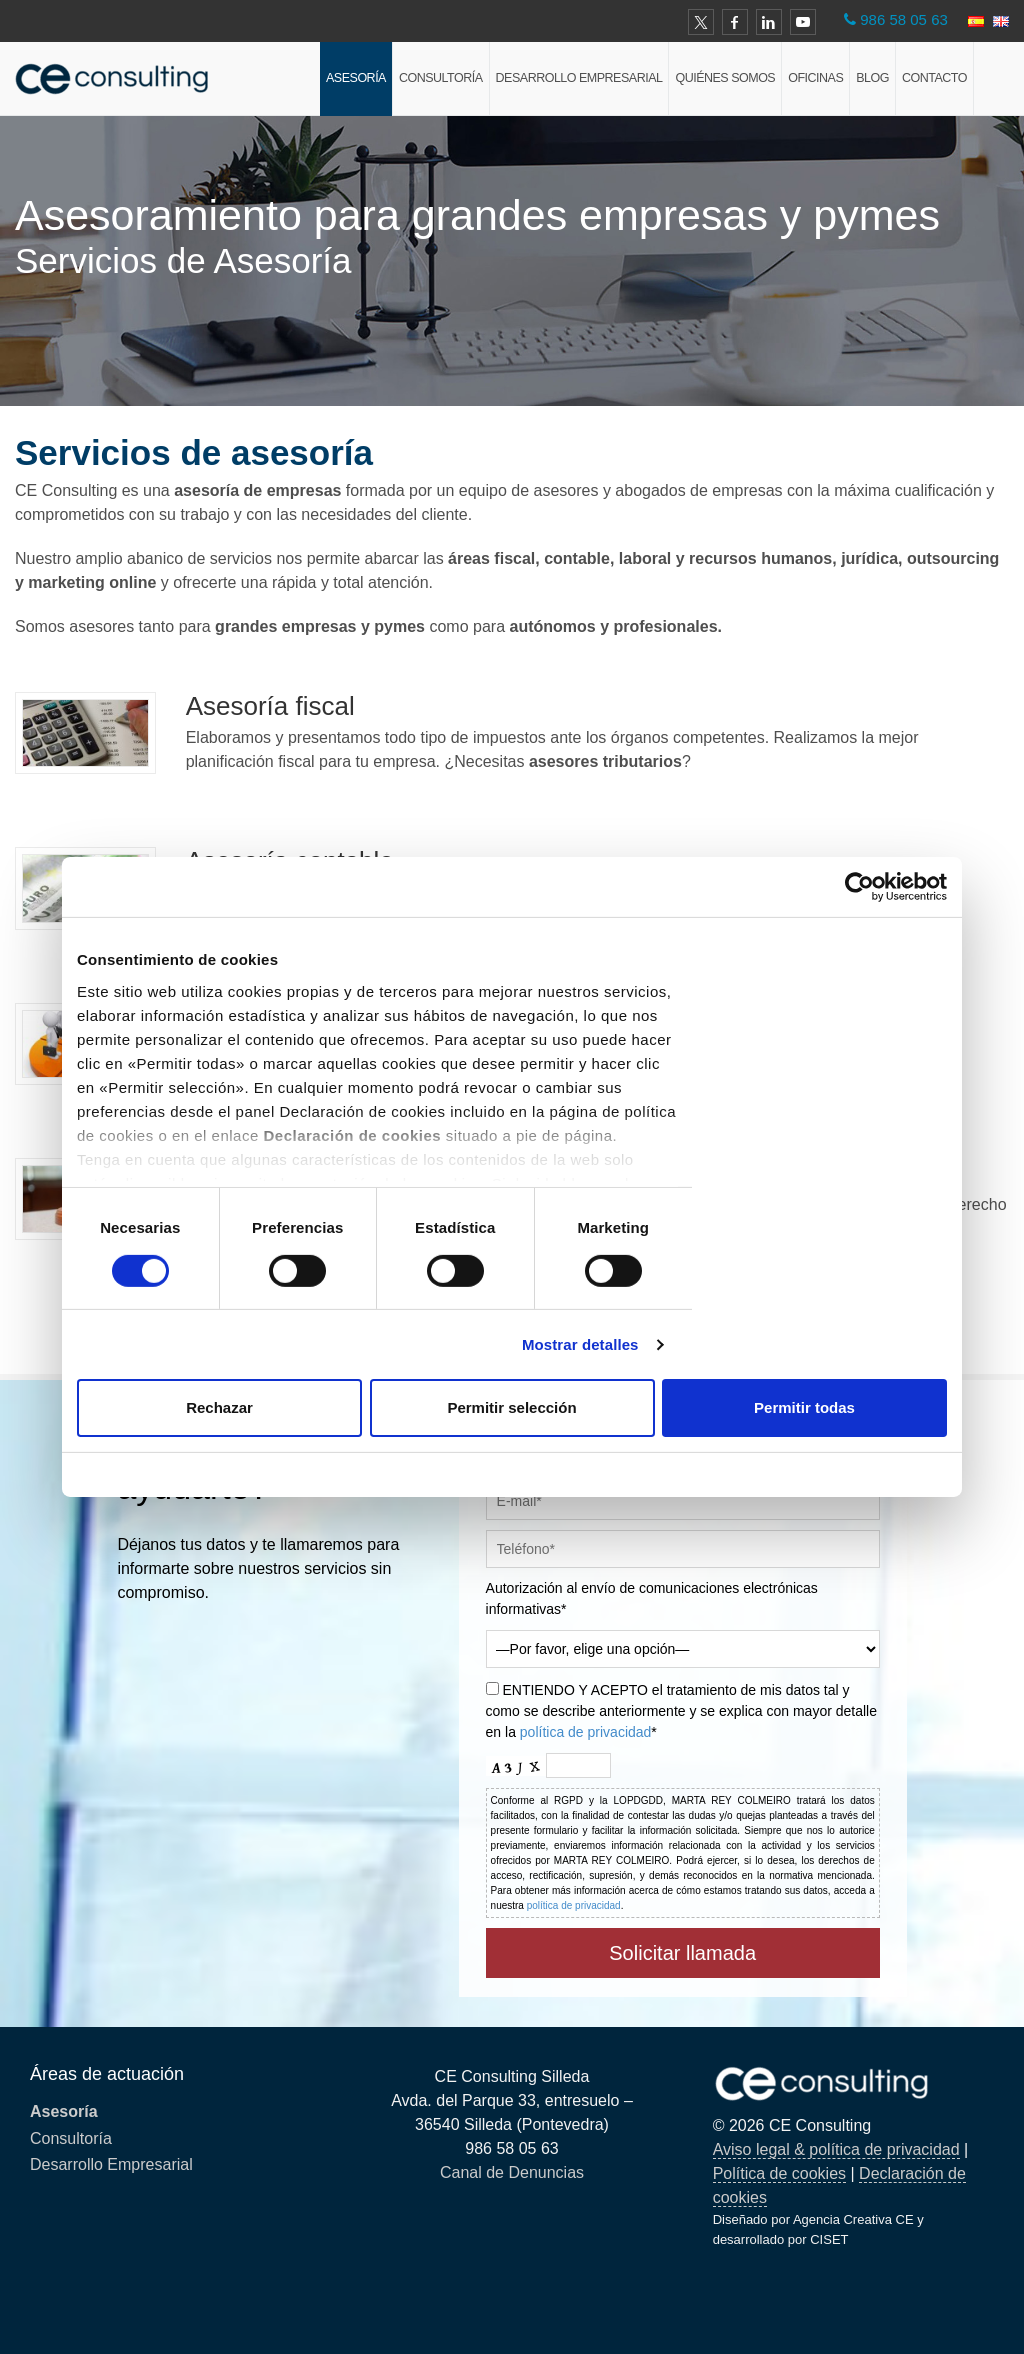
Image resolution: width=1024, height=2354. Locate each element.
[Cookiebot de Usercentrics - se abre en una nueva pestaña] (859, 887)
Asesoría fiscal (270, 706)
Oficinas (815, 78)
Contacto (934, 78)
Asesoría (356, 78)
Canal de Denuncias (512, 2172)
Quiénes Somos (725, 78)
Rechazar (219, 1407)
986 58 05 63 (904, 19)
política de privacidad (586, 1732)
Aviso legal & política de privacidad (836, 2149)
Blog (872, 78)
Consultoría (441, 78)
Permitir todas (804, 1407)
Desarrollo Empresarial (579, 78)
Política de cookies (779, 2173)
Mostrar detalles (580, 1344)
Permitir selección (511, 1407)
